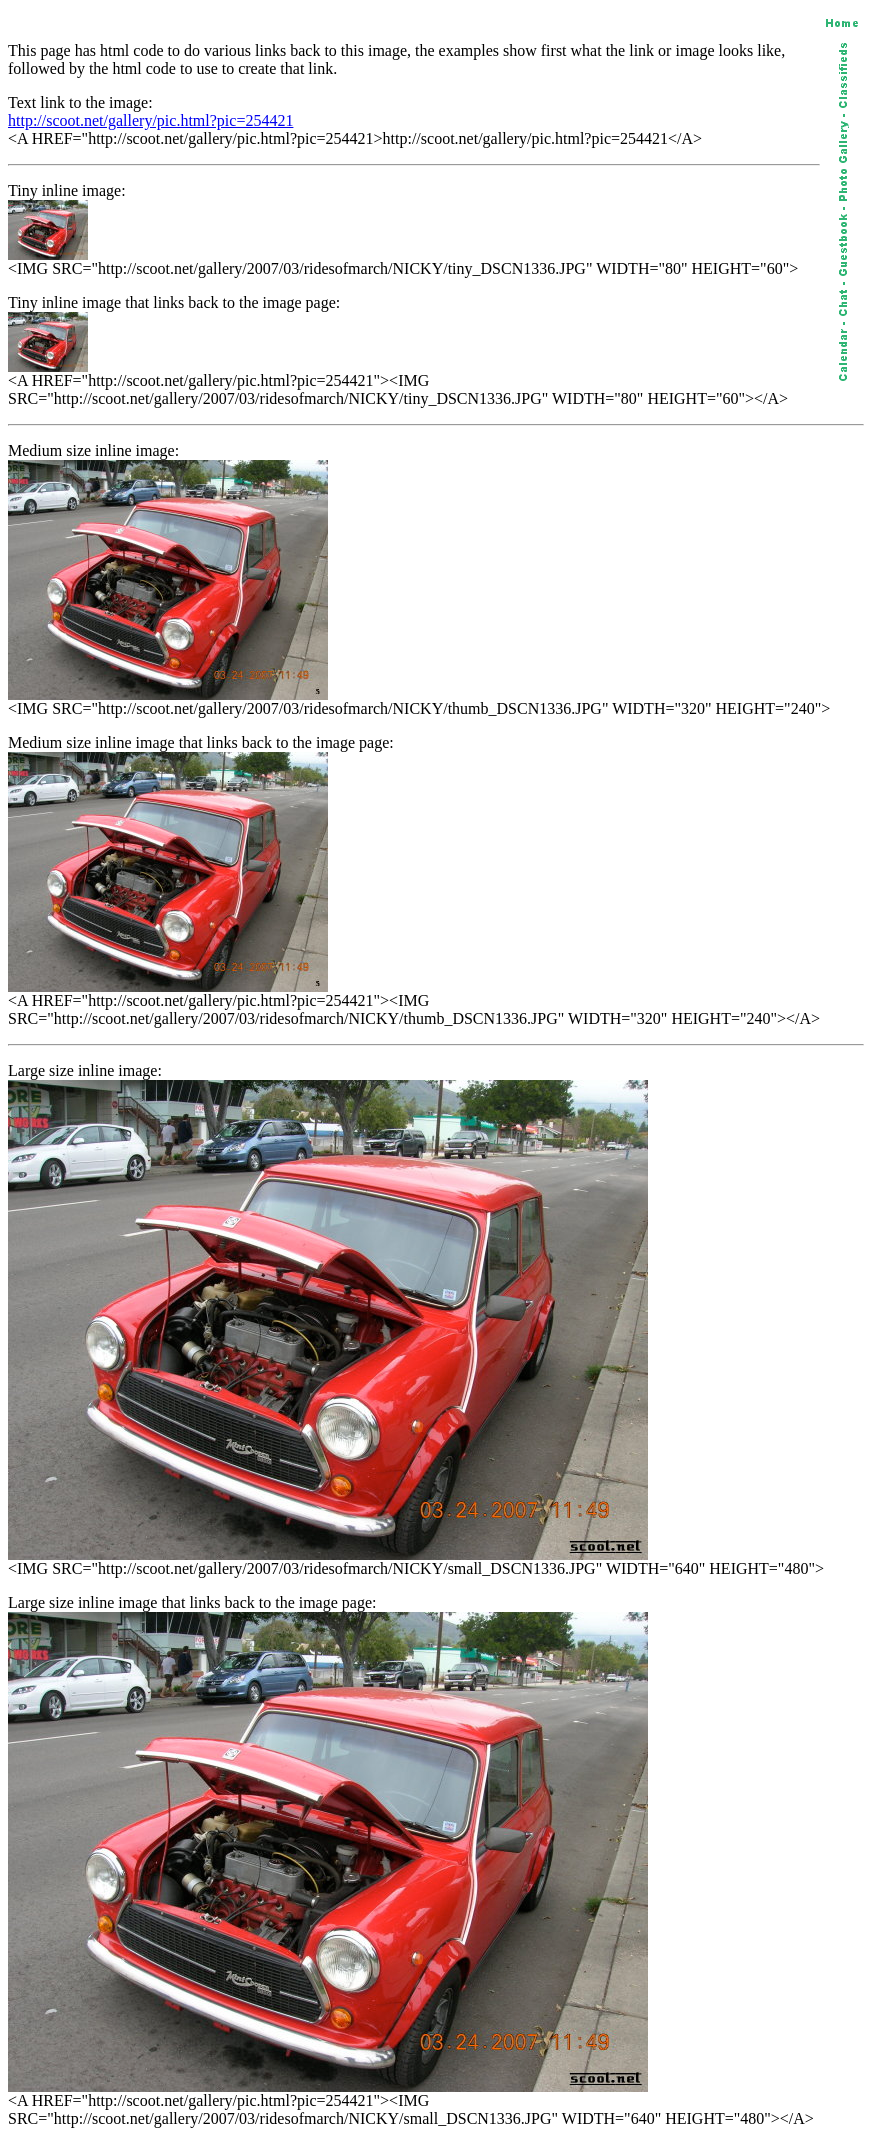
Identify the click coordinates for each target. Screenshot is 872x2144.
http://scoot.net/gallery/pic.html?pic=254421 (150, 120)
